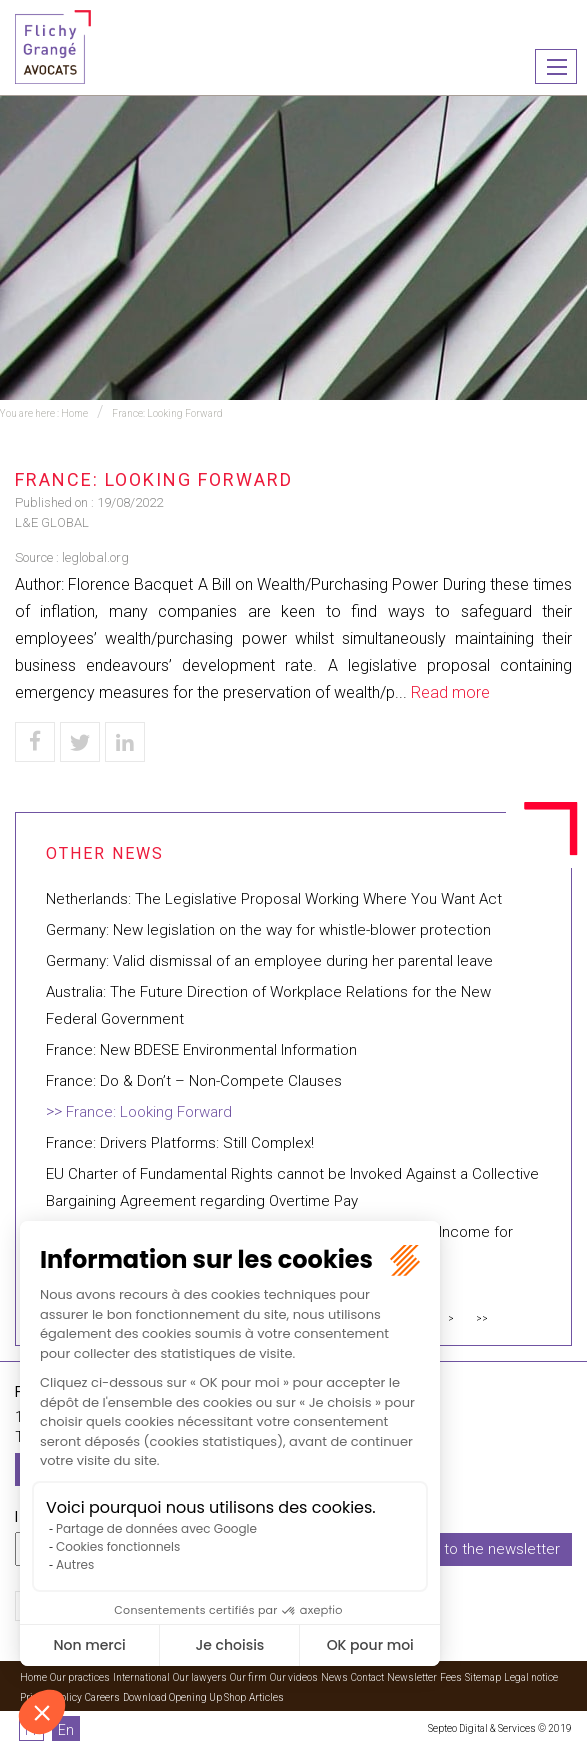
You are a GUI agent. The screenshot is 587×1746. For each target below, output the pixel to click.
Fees (451, 1677)
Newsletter (412, 1677)
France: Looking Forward (167, 413)
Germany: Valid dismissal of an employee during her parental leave (269, 961)
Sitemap (483, 1677)
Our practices (80, 1677)
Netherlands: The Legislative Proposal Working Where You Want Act (274, 899)
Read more (450, 692)
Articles (266, 1697)
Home (74, 413)
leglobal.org (95, 557)
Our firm (248, 1677)
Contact (367, 1677)
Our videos (294, 1677)
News (334, 1677)
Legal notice (531, 1677)
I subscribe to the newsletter (462, 1549)
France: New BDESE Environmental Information (201, 1050)
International (141, 1677)
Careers (102, 1697)
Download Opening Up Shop (184, 1697)
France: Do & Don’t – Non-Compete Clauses (194, 1081)
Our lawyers (200, 1677)
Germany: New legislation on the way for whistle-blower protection (268, 930)
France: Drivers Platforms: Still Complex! (180, 1143)
